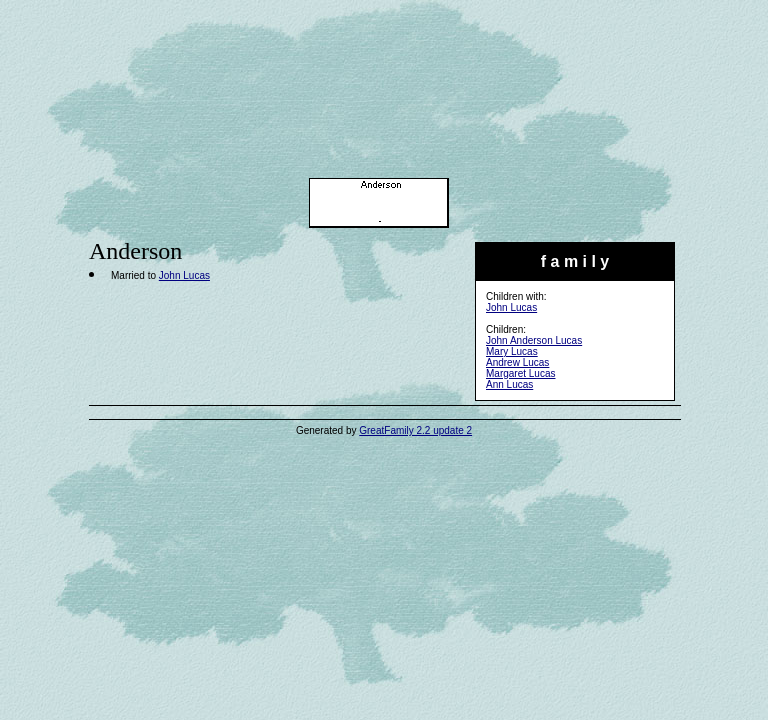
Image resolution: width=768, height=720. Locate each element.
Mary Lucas (512, 351)
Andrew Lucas (517, 362)
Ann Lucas (509, 384)
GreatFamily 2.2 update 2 (415, 430)
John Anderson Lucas (534, 340)
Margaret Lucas (520, 373)
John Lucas (511, 307)
